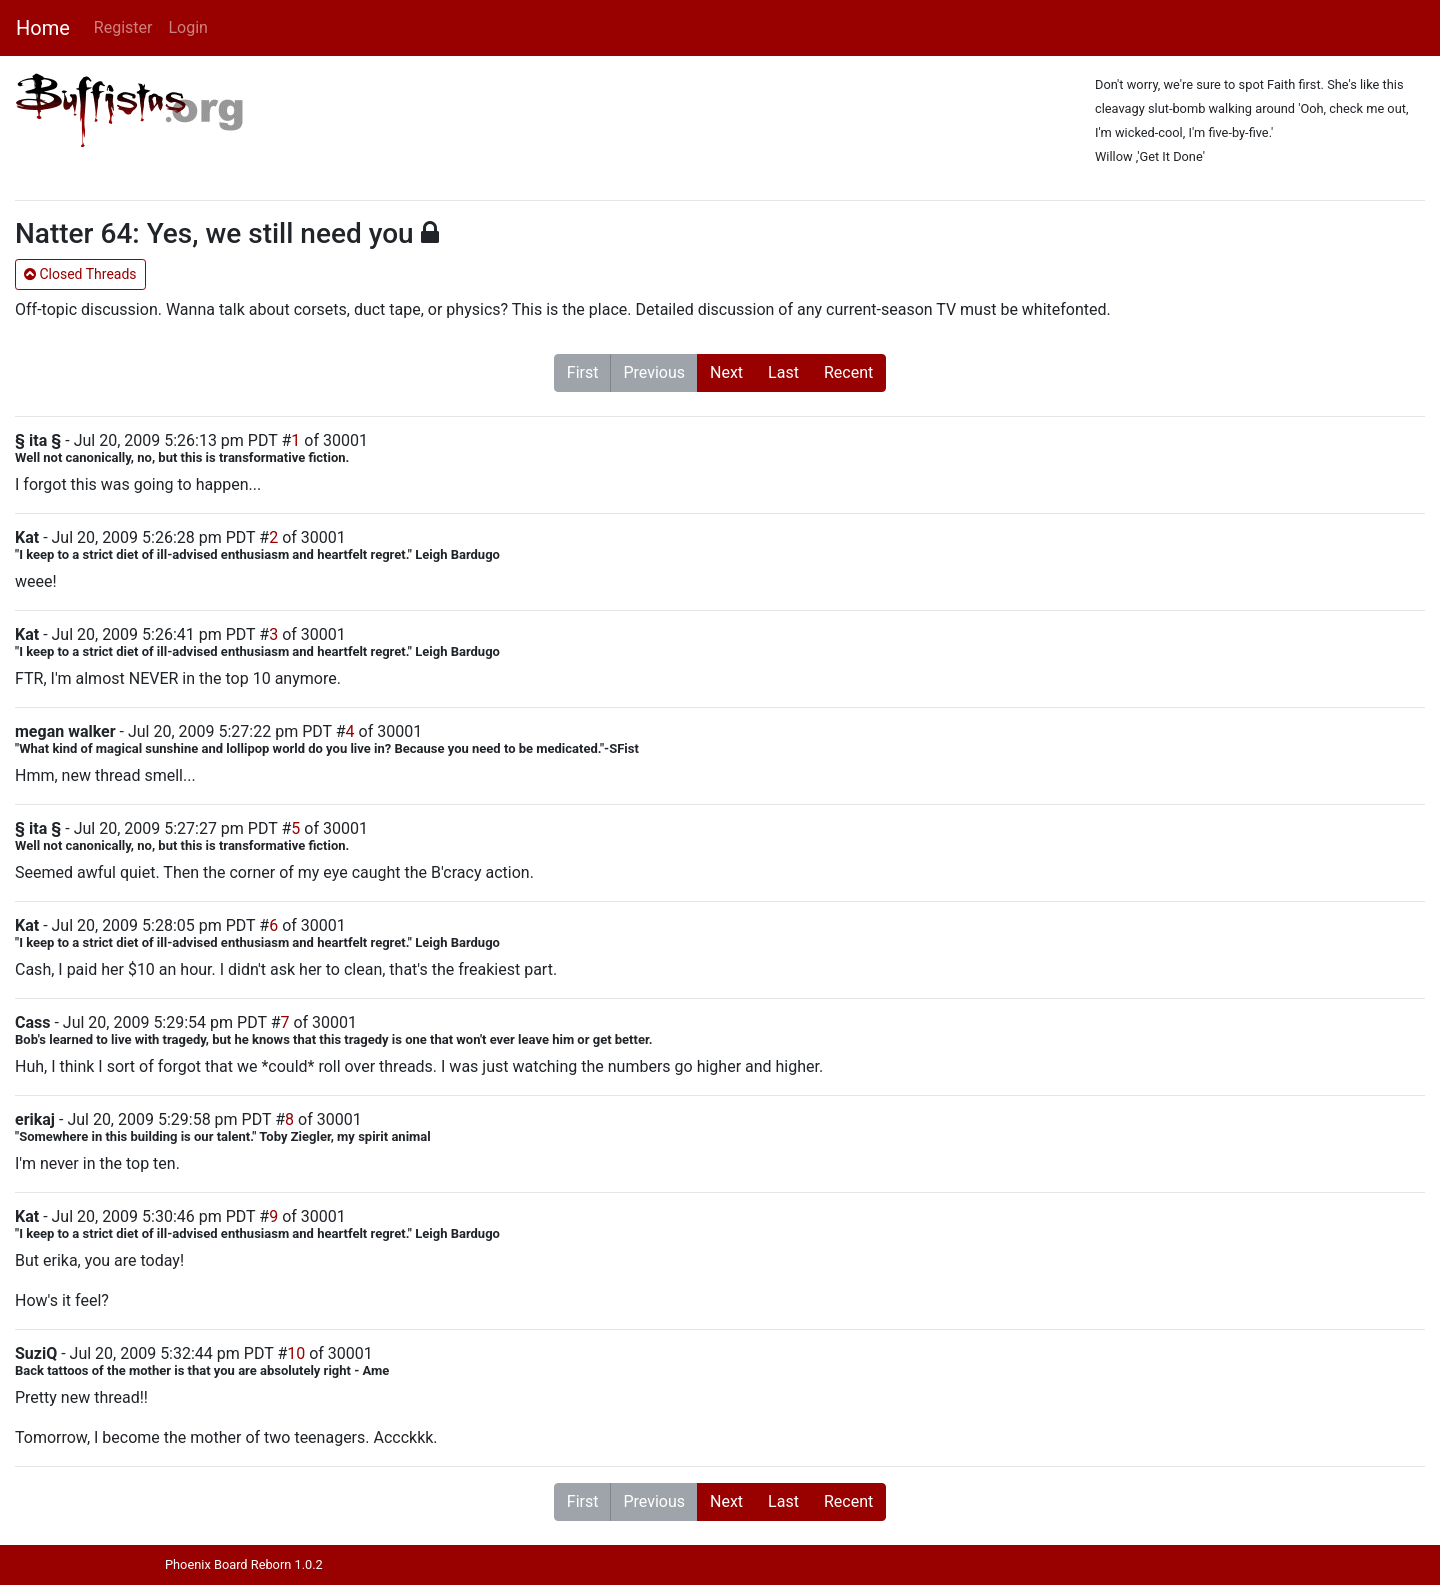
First (583, 372)
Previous (654, 372)
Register (123, 27)
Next (726, 372)
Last (783, 372)
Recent (848, 372)
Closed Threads (80, 274)
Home (43, 28)
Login (187, 27)
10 (296, 1353)
